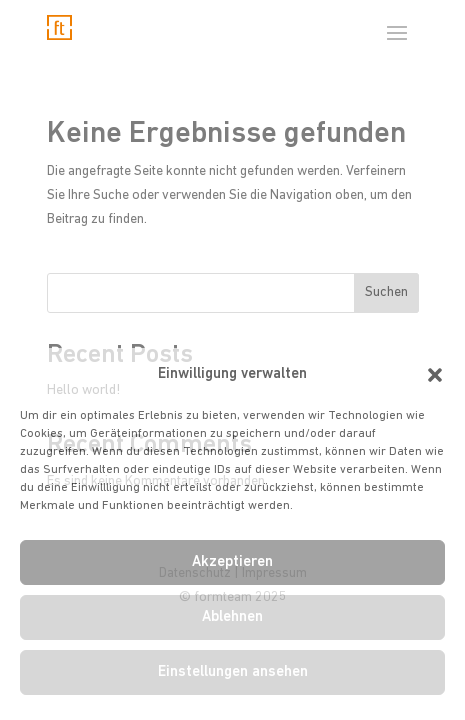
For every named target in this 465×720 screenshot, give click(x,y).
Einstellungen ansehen (233, 672)
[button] (435, 375)
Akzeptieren (232, 562)
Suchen (386, 292)
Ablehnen (232, 617)
